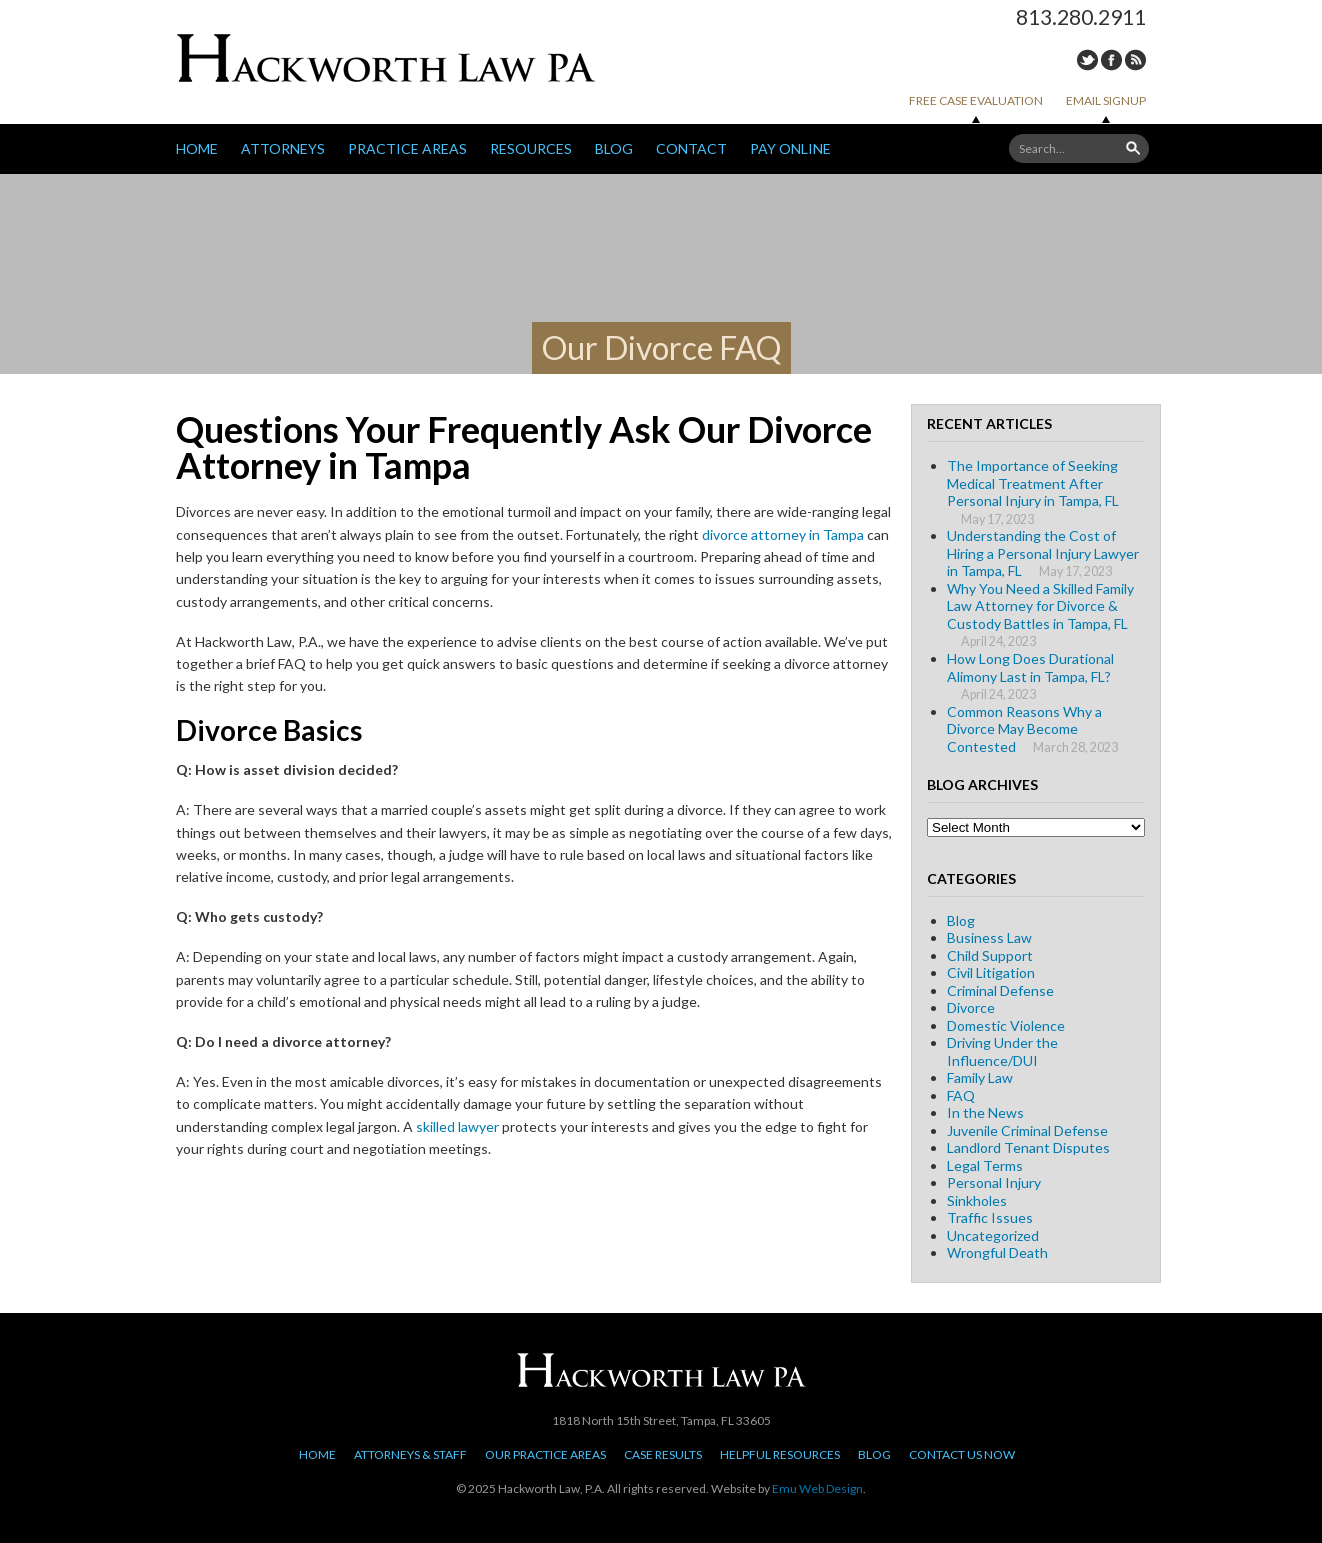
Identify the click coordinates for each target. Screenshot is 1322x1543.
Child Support (990, 955)
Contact (691, 148)
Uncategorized (993, 1235)
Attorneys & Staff (410, 1454)
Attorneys (283, 148)
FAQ (961, 1095)
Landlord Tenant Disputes (1028, 1147)
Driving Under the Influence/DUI (1002, 1051)
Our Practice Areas (545, 1454)
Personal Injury (994, 1182)
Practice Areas (407, 148)
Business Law (989, 937)
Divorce (971, 1007)
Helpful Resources (780, 1454)
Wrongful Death (997, 1252)
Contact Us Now (962, 1454)
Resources (531, 148)
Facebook (1111, 60)
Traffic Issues (990, 1217)
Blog (614, 148)
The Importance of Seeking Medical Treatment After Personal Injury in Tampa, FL (1033, 483)
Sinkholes (977, 1200)
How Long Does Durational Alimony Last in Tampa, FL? (1030, 667)
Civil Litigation (991, 972)
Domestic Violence (1006, 1025)
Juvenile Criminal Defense (1027, 1130)
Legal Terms (985, 1165)
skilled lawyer (457, 1126)
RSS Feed (1135, 60)
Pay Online (790, 148)
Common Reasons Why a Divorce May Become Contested (1024, 729)
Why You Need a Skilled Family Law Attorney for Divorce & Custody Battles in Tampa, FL (1040, 606)
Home (197, 148)
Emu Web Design (817, 1488)
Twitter (1087, 60)
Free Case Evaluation (976, 100)
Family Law (980, 1077)
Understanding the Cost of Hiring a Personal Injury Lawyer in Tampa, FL (1043, 553)
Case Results (663, 1454)
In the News (985, 1112)
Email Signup (1106, 100)
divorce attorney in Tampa (783, 534)
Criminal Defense (1000, 990)
